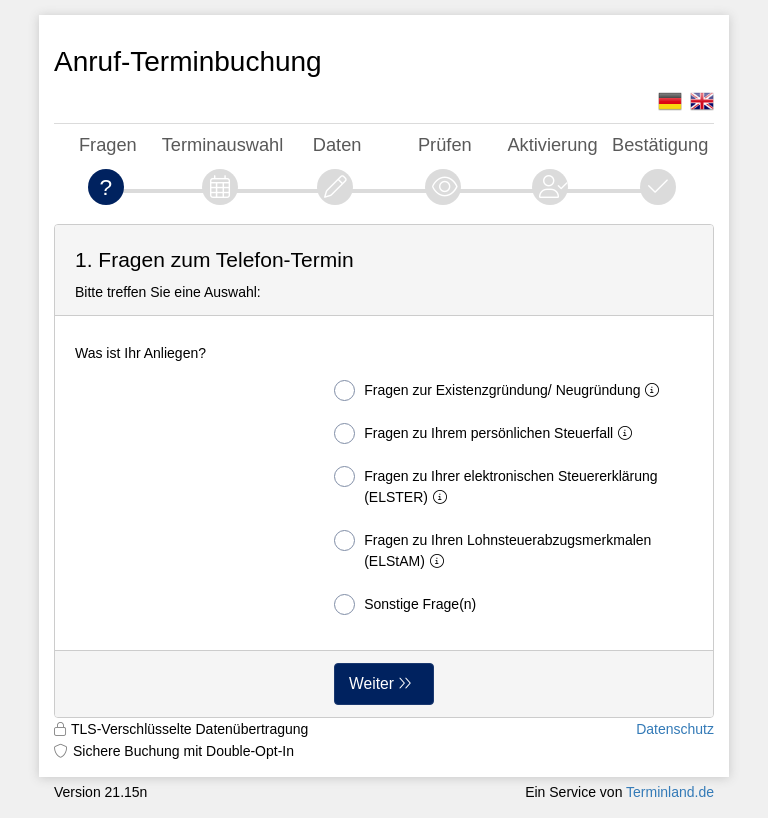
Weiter (371, 683)
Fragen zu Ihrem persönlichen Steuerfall (487, 433)
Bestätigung (660, 144)
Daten (337, 144)
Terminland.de (670, 792)
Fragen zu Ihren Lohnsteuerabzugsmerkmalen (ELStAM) (492, 549)
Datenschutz (675, 729)
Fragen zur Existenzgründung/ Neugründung (500, 390)
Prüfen (445, 144)
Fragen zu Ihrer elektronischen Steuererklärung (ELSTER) (495, 485)
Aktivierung (552, 144)
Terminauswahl (223, 144)
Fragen (108, 144)
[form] (384, 471)
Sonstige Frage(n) (405, 604)
